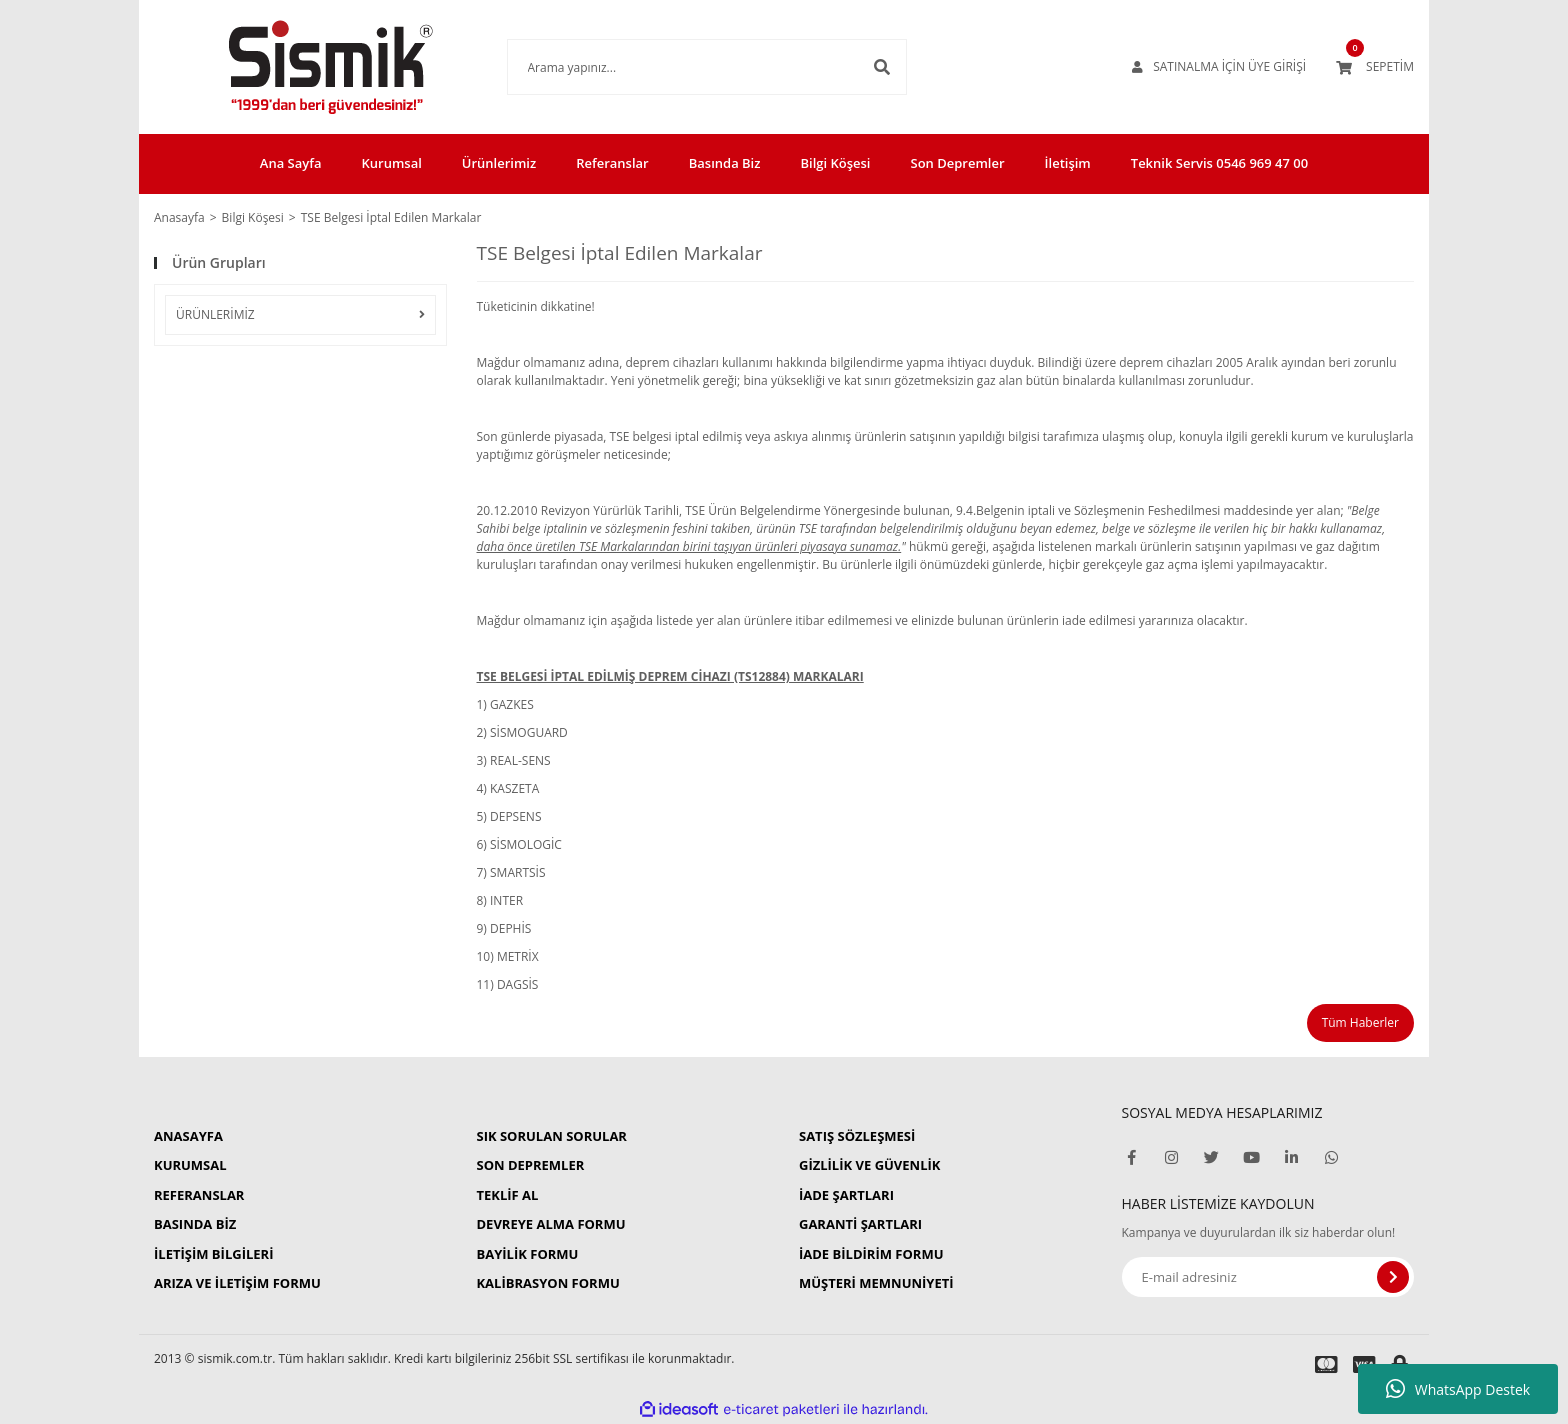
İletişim (1068, 163)
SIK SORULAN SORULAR (551, 1136)
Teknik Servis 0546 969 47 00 (1219, 163)
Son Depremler (958, 163)
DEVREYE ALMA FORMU (550, 1224)
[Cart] (1375, 67)
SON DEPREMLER (530, 1165)
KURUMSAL (190, 1165)
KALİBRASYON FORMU (547, 1283)
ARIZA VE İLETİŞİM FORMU (237, 1283)
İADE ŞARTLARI (846, 1195)
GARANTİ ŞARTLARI (860, 1224)
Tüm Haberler (1360, 1022)
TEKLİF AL (507, 1195)
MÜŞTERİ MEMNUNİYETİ (876, 1283)
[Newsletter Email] (1268, 1277)
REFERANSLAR (199, 1195)
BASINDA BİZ (195, 1224)
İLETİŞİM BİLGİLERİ (213, 1254)
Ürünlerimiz (499, 163)
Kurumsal (391, 163)
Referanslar (612, 163)
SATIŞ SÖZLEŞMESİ (857, 1136)
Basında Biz (725, 163)
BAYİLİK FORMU (527, 1254)
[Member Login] (1219, 67)
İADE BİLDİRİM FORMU (871, 1254)
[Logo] (300, 67)
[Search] (677, 67)
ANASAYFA (188, 1136)
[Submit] (1393, 1277)
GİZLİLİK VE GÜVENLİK (869, 1165)
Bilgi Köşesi (835, 163)
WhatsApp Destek (1458, 1389)
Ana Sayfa (291, 163)
